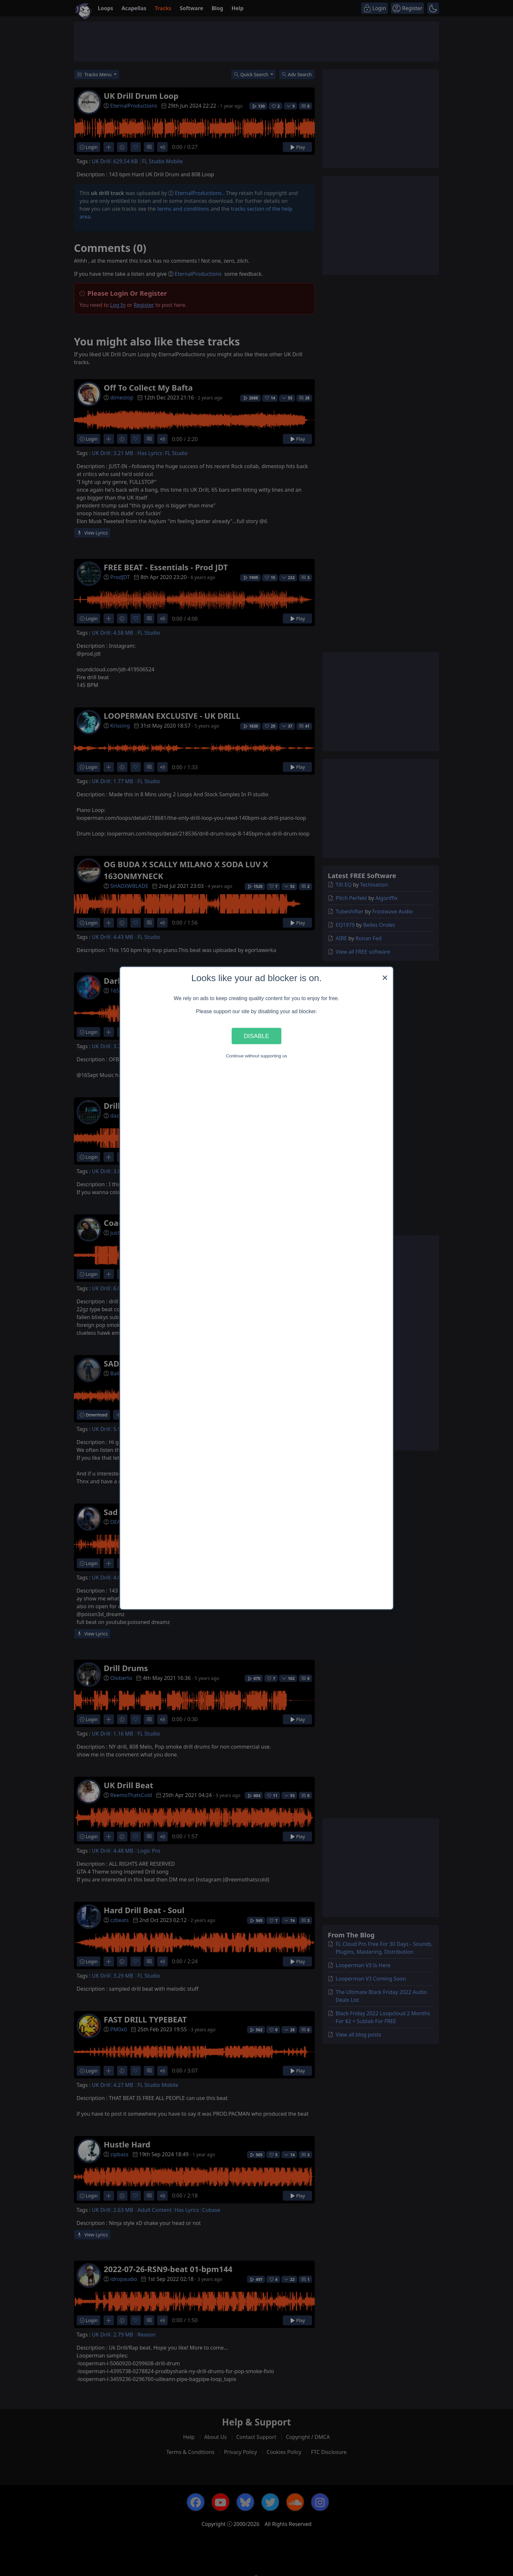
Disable (256, 1035)
